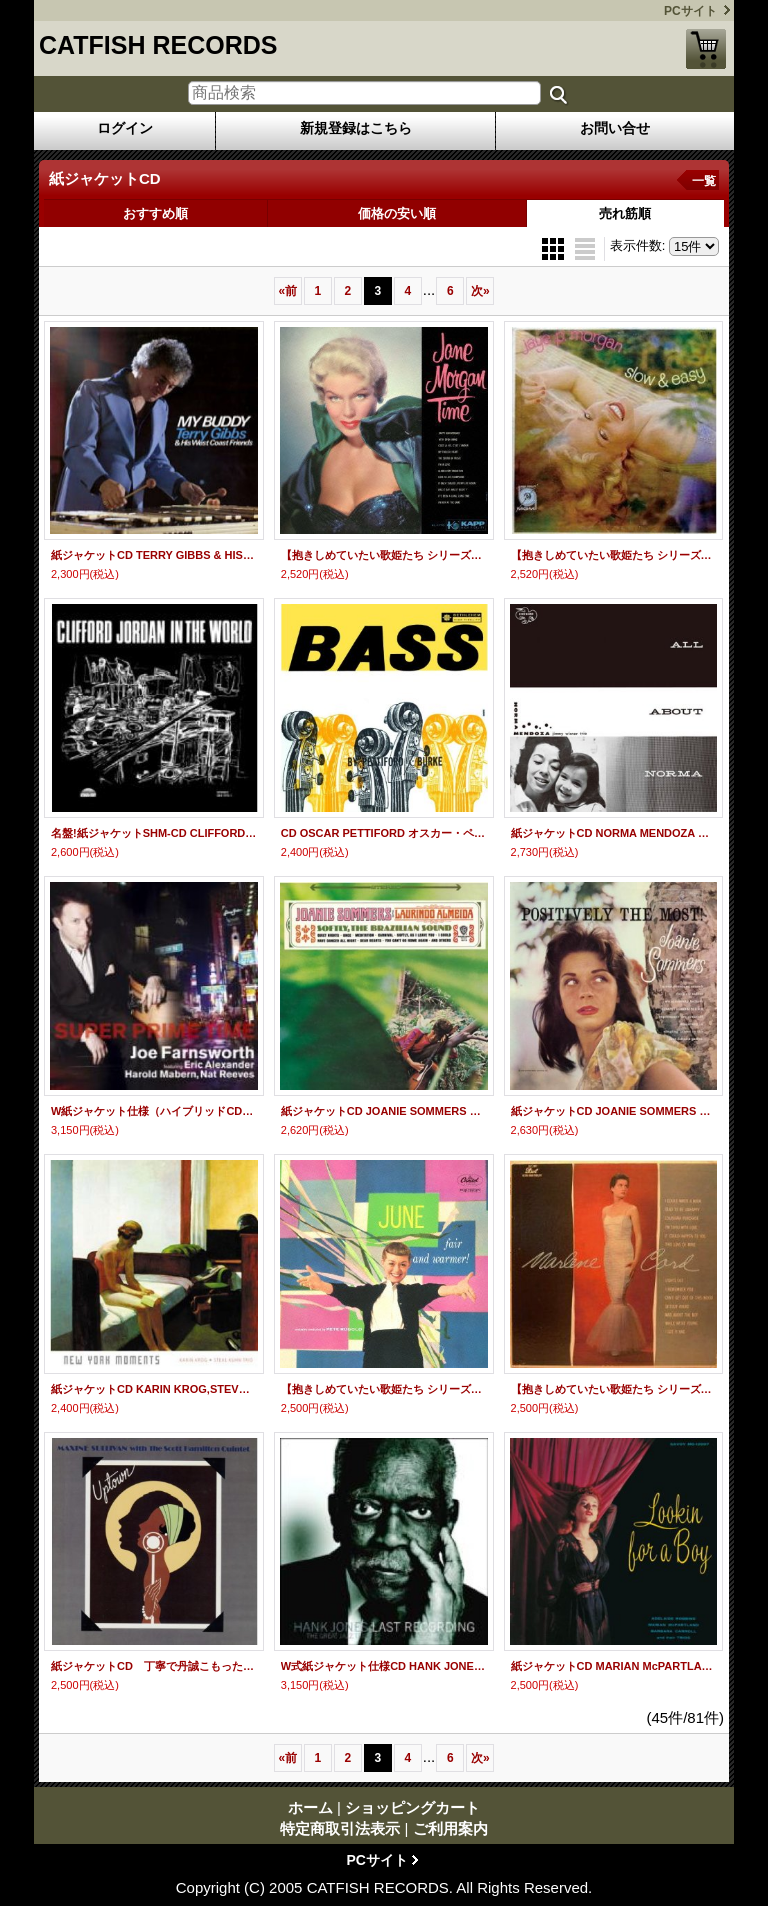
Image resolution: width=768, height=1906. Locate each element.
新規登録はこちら (356, 128)
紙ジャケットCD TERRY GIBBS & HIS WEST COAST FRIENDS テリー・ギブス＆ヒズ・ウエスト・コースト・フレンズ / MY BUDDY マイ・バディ (154, 555)
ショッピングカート (706, 49)
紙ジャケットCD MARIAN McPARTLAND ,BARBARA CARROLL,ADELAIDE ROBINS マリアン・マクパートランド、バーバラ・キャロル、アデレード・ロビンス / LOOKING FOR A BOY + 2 (614, 1666)
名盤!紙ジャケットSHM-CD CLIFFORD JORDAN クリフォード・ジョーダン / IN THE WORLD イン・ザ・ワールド (154, 833)
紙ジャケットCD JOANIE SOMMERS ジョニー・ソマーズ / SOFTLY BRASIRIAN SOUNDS (384, 1111)
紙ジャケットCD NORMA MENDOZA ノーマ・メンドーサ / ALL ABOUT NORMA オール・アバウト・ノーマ (614, 833)
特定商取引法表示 (340, 1828)
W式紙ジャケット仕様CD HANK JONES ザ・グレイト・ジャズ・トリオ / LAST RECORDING (384, 1666)
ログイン (125, 128)
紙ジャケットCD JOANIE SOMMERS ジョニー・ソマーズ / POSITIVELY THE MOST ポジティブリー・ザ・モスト (614, 1111)
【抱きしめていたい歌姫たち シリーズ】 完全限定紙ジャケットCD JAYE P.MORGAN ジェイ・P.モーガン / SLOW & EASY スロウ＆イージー (614, 555)
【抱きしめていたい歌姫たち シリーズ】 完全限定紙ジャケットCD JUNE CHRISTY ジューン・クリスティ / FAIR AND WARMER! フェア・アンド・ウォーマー (384, 1389)
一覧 (704, 181)
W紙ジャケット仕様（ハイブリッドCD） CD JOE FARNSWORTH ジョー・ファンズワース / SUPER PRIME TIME (154, 1111)
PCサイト (690, 11)
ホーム (310, 1807)
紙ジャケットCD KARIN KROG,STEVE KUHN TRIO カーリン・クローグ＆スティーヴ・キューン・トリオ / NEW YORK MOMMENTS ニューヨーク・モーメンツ (154, 1389)
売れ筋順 (625, 213)
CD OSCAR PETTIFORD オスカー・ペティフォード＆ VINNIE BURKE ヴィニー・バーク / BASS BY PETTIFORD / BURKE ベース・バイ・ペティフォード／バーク (384, 833)
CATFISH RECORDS (158, 45)
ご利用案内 (450, 1828)
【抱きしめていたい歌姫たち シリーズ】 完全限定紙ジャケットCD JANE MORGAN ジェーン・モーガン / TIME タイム (384, 555)
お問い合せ (615, 128)
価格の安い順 (397, 213)
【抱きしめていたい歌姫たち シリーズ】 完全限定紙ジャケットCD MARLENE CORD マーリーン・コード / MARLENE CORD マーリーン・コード (614, 1389)
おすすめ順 (155, 213)
